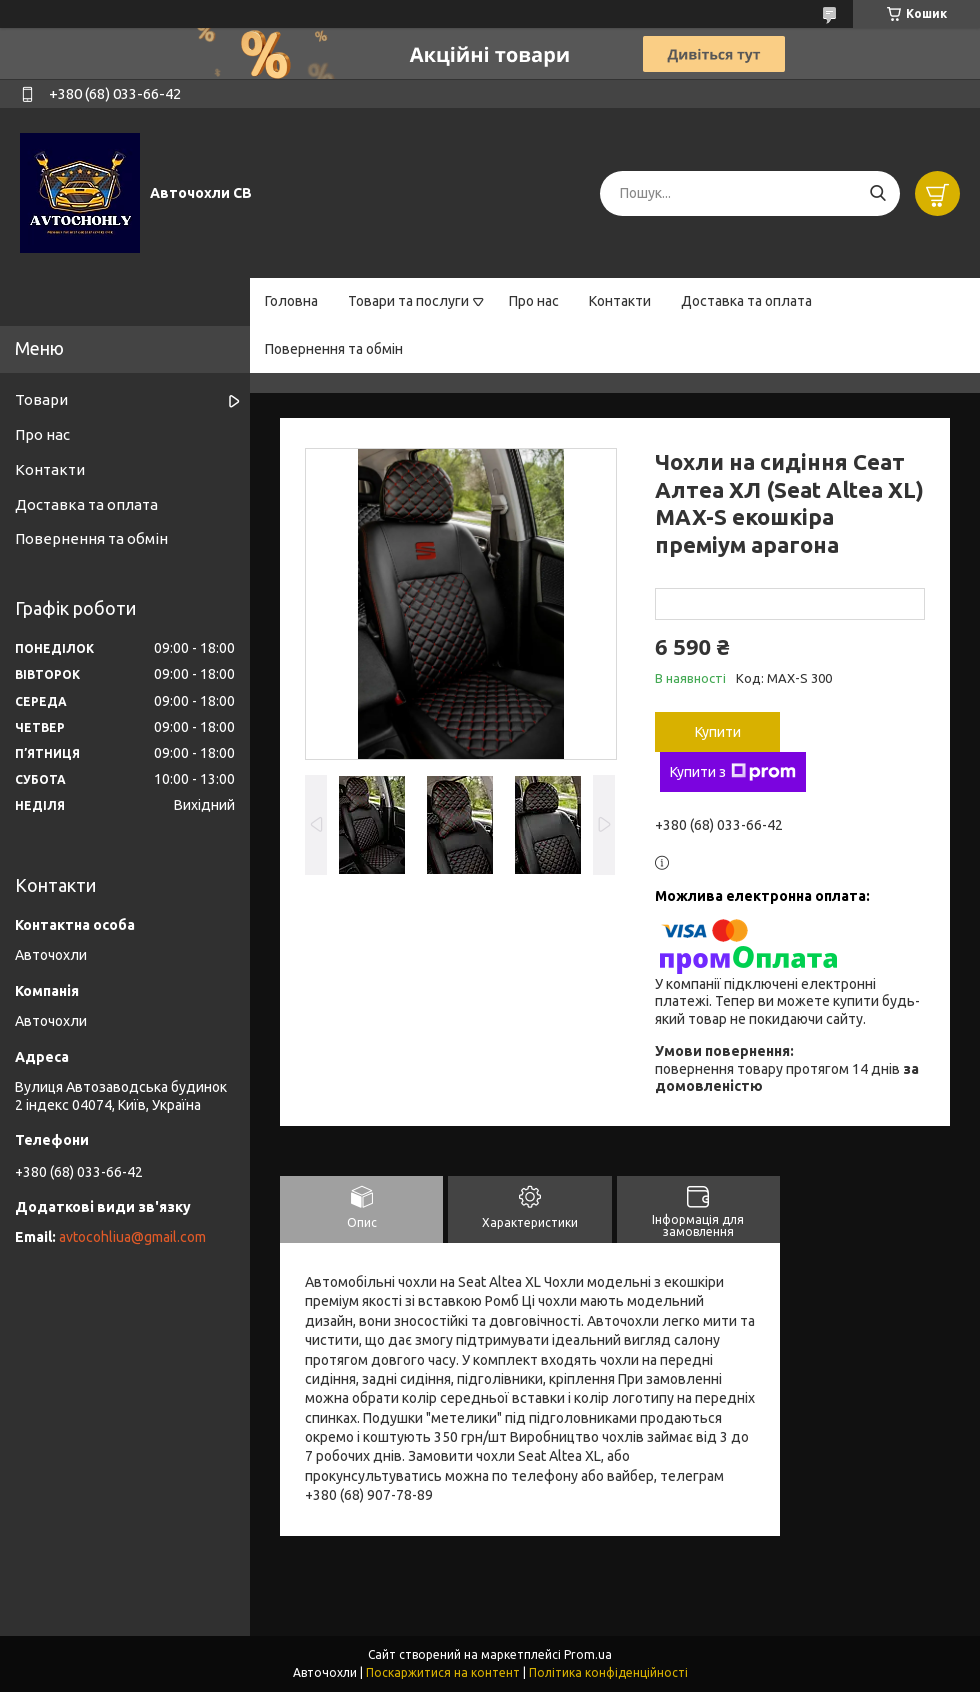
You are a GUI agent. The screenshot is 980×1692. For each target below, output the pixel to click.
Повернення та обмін (334, 349)
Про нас (534, 301)
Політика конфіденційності (608, 1672)
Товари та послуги (408, 301)
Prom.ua (588, 1654)
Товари (41, 399)
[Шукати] (877, 193)
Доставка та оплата (746, 301)
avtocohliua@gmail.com (132, 1237)
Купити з (733, 772)
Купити (718, 732)
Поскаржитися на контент (443, 1672)
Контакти (620, 301)
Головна (291, 301)
